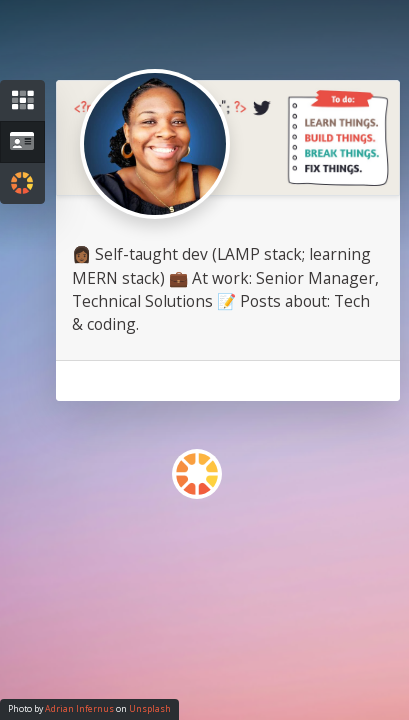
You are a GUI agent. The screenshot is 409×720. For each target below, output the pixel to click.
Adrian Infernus (79, 709)
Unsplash (150, 709)
